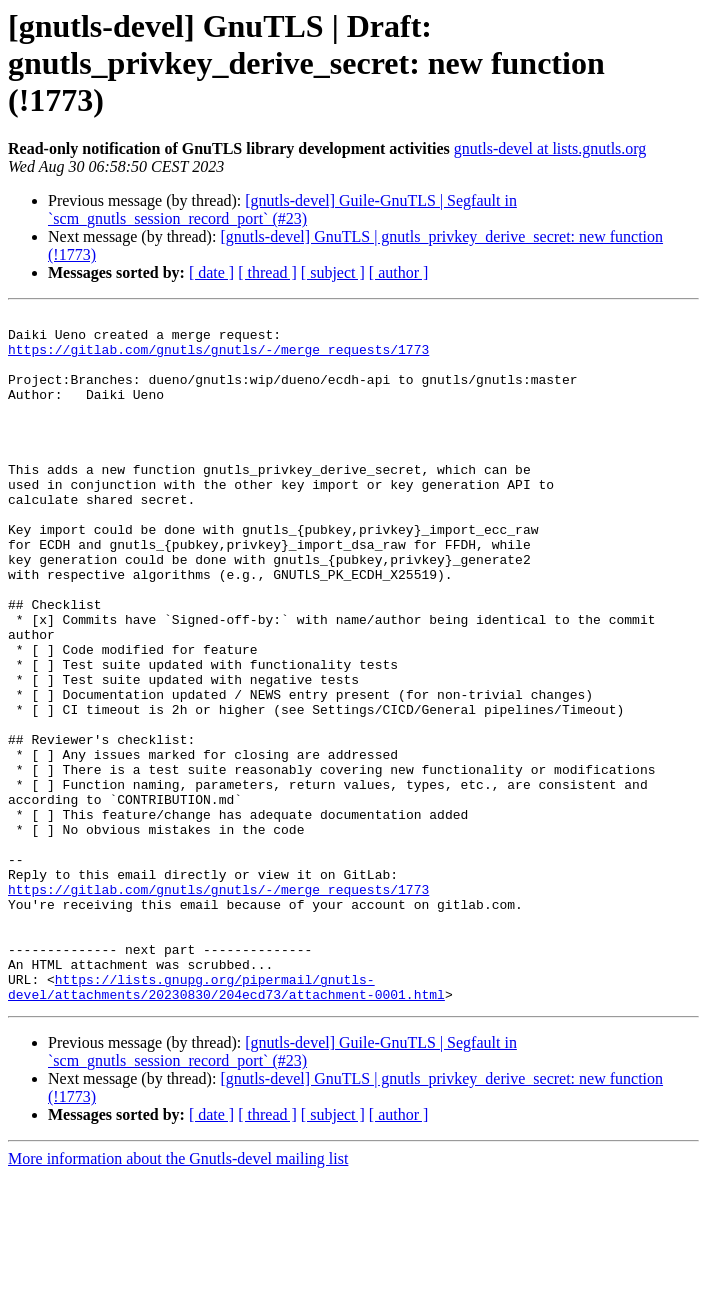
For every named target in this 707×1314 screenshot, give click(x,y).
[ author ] (399, 272)
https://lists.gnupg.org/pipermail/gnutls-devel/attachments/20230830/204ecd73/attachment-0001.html (226, 1123)
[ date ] (211, 272)
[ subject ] (333, 272)
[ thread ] (267, 272)
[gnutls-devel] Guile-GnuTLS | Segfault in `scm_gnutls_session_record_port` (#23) (282, 209)
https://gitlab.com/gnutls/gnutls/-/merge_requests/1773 (218, 358)
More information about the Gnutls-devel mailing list (178, 1296)
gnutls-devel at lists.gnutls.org (550, 148)
